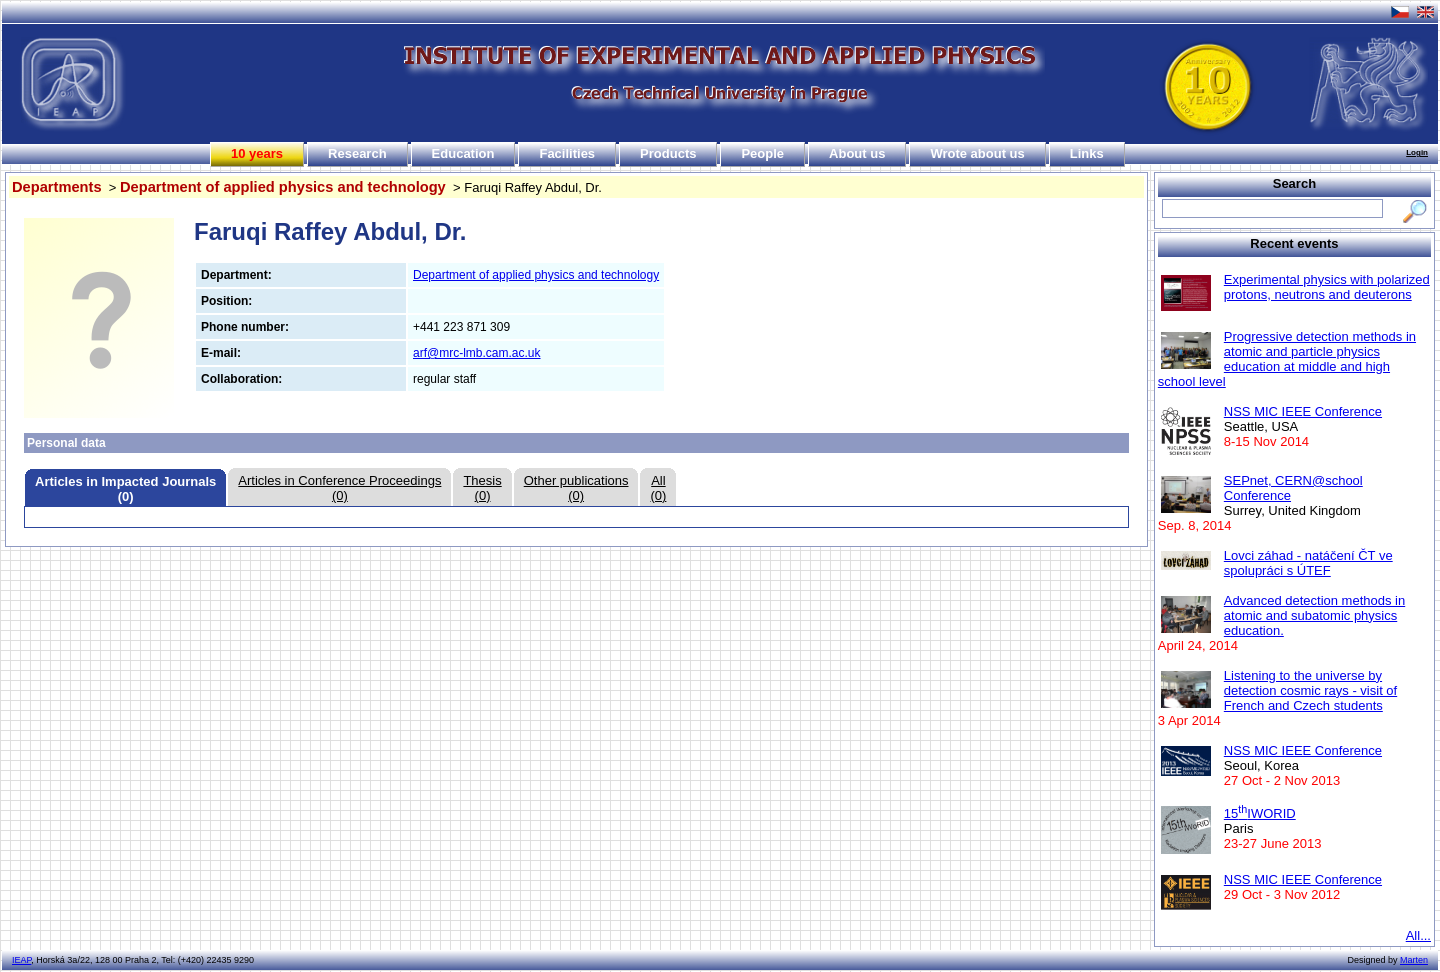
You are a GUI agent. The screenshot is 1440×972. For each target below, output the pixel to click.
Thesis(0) (482, 488)
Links (1087, 153)
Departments (57, 187)
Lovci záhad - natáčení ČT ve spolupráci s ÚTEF (1308, 563)
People (762, 153)
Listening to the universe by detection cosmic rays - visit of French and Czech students (1310, 690)
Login (1417, 152)
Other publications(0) (576, 488)
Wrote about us (977, 153)
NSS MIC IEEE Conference (1303, 411)
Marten (1414, 960)
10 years (257, 153)
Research (357, 153)
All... (1418, 935)
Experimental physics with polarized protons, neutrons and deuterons (1327, 287)
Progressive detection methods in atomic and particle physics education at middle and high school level (1287, 359)
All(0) (658, 488)
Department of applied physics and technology (283, 187)
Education (463, 153)
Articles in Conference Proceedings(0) (339, 488)
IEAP (21, 960)
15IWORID (1260, 813)
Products (668, 153)
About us (857, 153)
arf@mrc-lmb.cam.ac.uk (477, 353)
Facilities (567, 153)
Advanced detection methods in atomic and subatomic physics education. (1314, 615)
